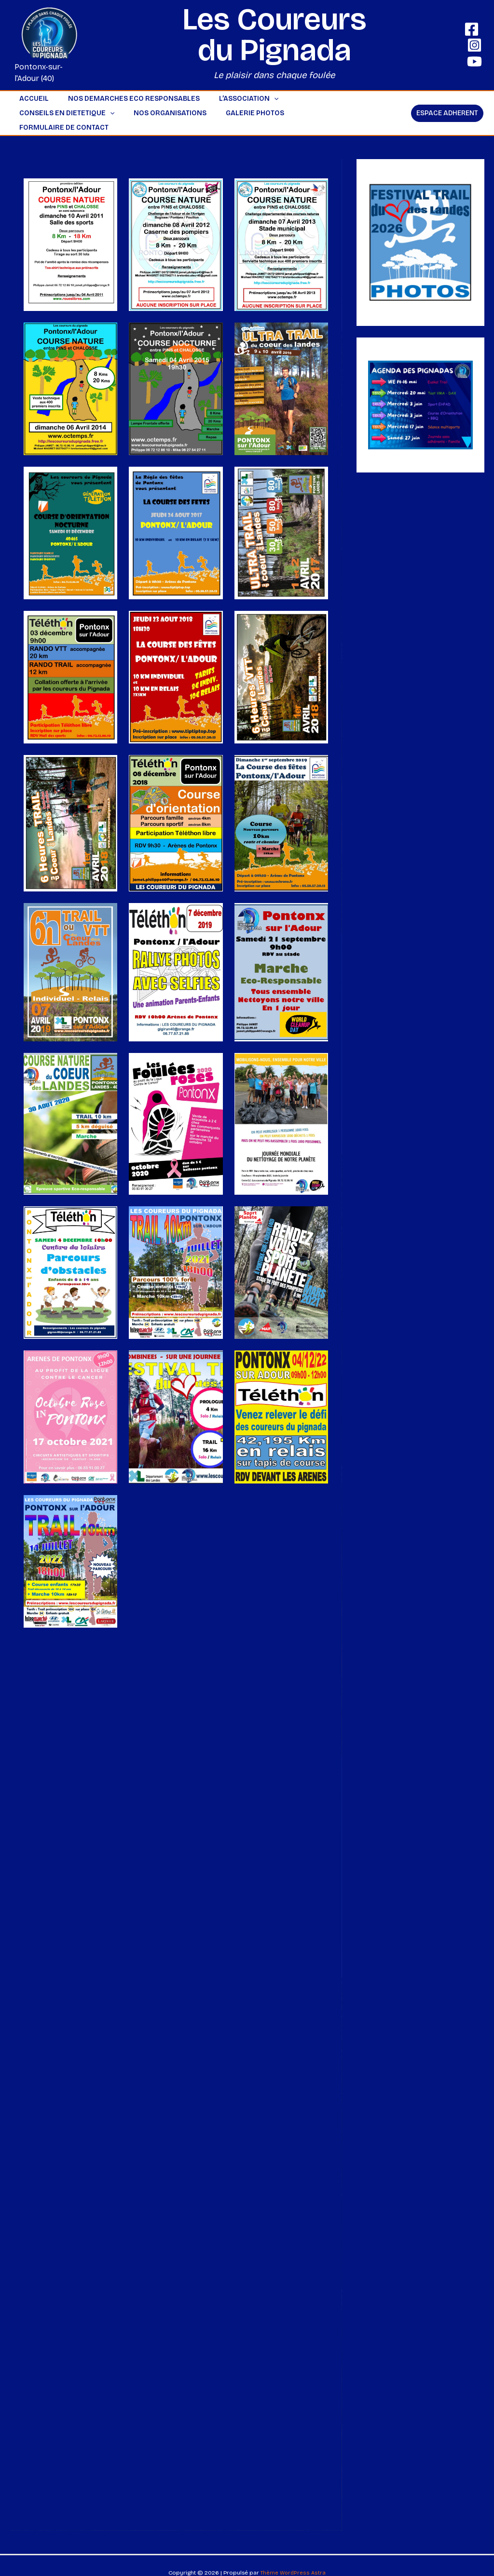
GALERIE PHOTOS (132, 113)
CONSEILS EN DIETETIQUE (324, 99)
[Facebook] (471, 29)
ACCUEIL (31, 98)
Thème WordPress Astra (293, 2558)
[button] (259, 99)
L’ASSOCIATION (234, 99)
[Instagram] (474, 45)
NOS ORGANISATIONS (52, 113)
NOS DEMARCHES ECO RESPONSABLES (125, 98)
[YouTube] (474, 61)
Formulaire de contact (219, 113)
